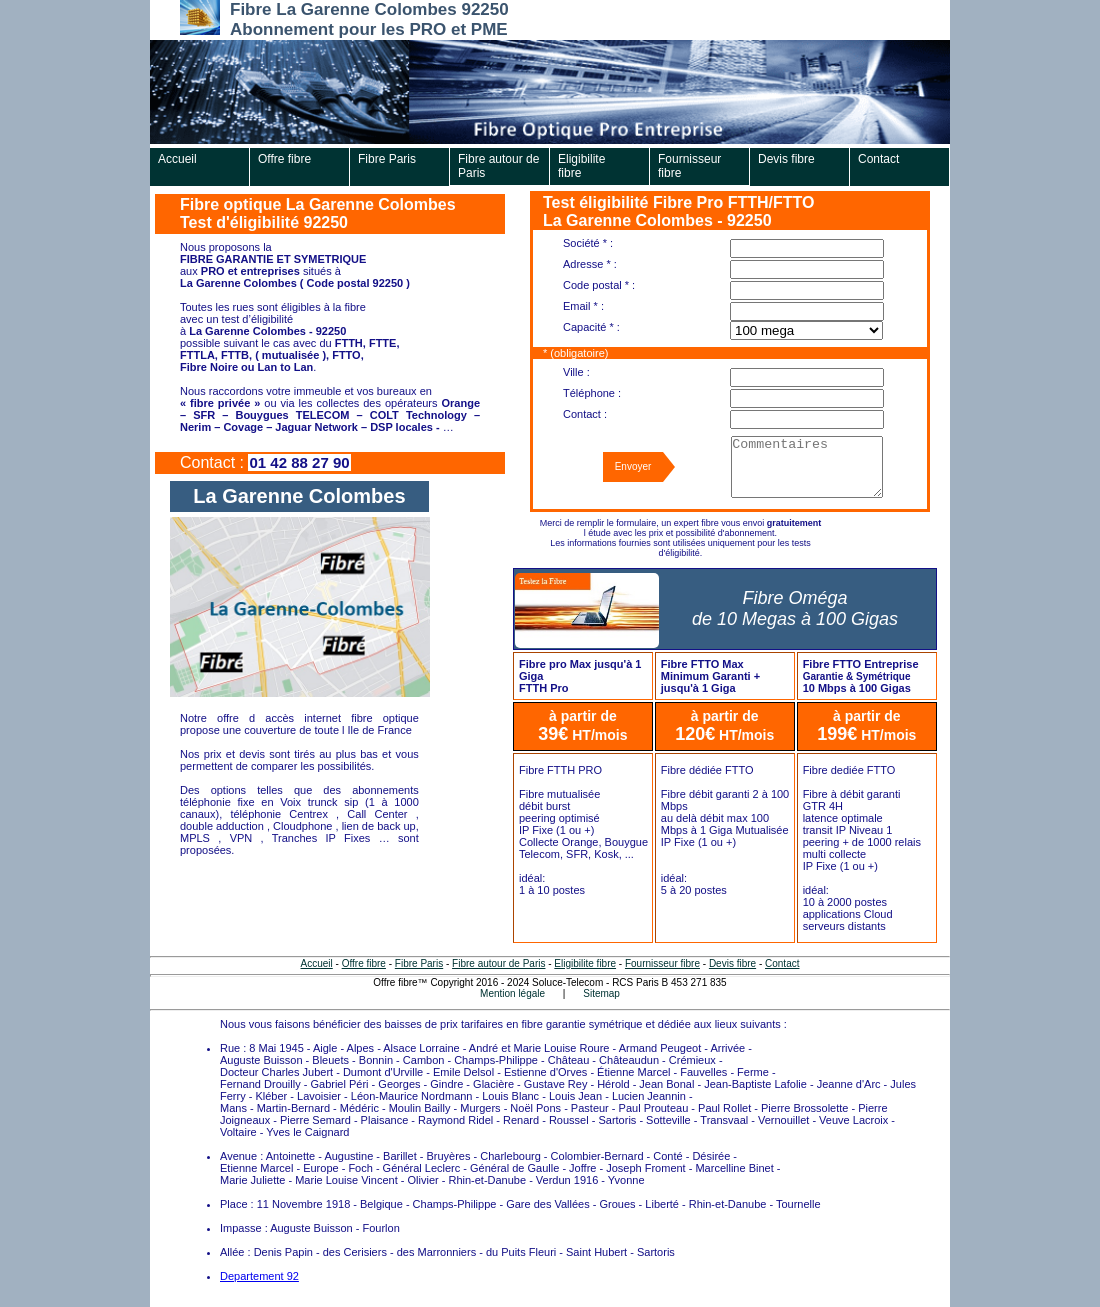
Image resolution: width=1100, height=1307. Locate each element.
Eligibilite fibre (581, 166)
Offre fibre (284, 159)
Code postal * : (599, 285)
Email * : (583, 306)
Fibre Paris (387, 159)
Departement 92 (259, 1276)
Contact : (585, 414)
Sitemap (601, 993)
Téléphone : (592, 393)
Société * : (588, 243)
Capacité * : (591, 327)
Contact (878, 159)
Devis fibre (786, 159)
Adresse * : (590, 264)
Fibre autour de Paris (498, 166)
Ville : (576, 372)
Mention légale (512, 993)
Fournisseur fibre (689, 166)
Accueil (177, 159)
